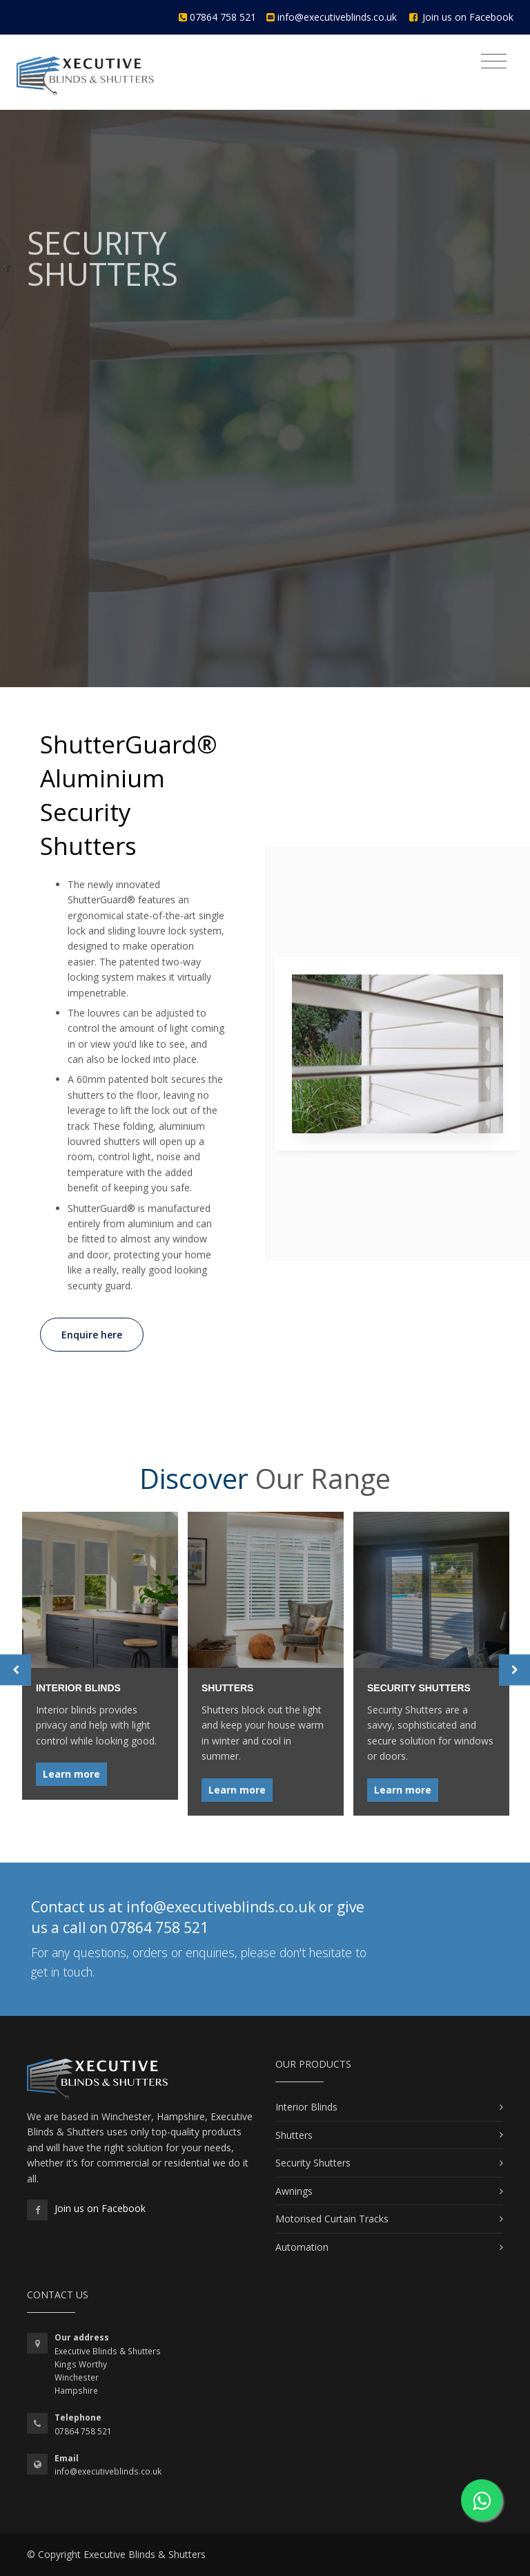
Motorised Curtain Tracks (332, 2218)
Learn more (71, 1773)
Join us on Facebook (467, 16)
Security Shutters (313, 2162)
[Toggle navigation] (493, 61)
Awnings (294, 2191)
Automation (301, 2246)
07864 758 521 (223, 16)
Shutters (294, 2135)
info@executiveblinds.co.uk (337, 16)
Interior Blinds (306, 2106)
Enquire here (91, 1334)
